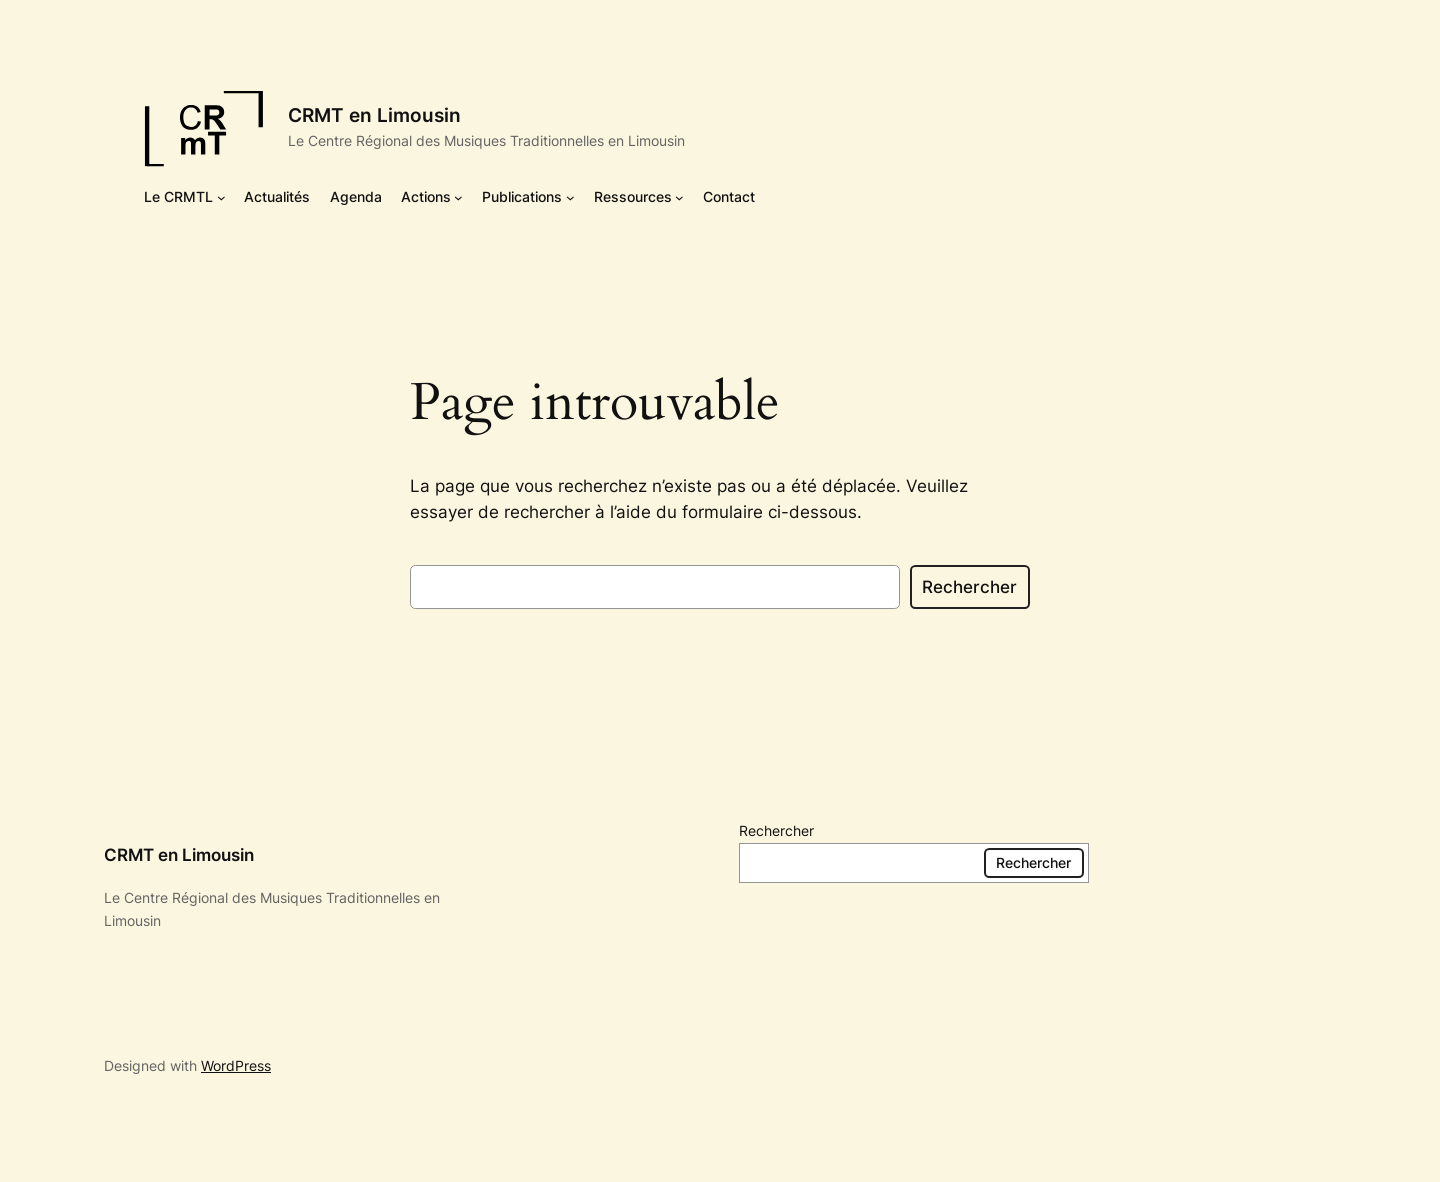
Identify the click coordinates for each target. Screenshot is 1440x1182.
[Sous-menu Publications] (570, 197)
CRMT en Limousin (374, 115)
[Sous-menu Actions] (458, 197)
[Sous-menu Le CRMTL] (221, 197)
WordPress (236, 1065)
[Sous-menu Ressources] (679, 197)
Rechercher (969, 587)
